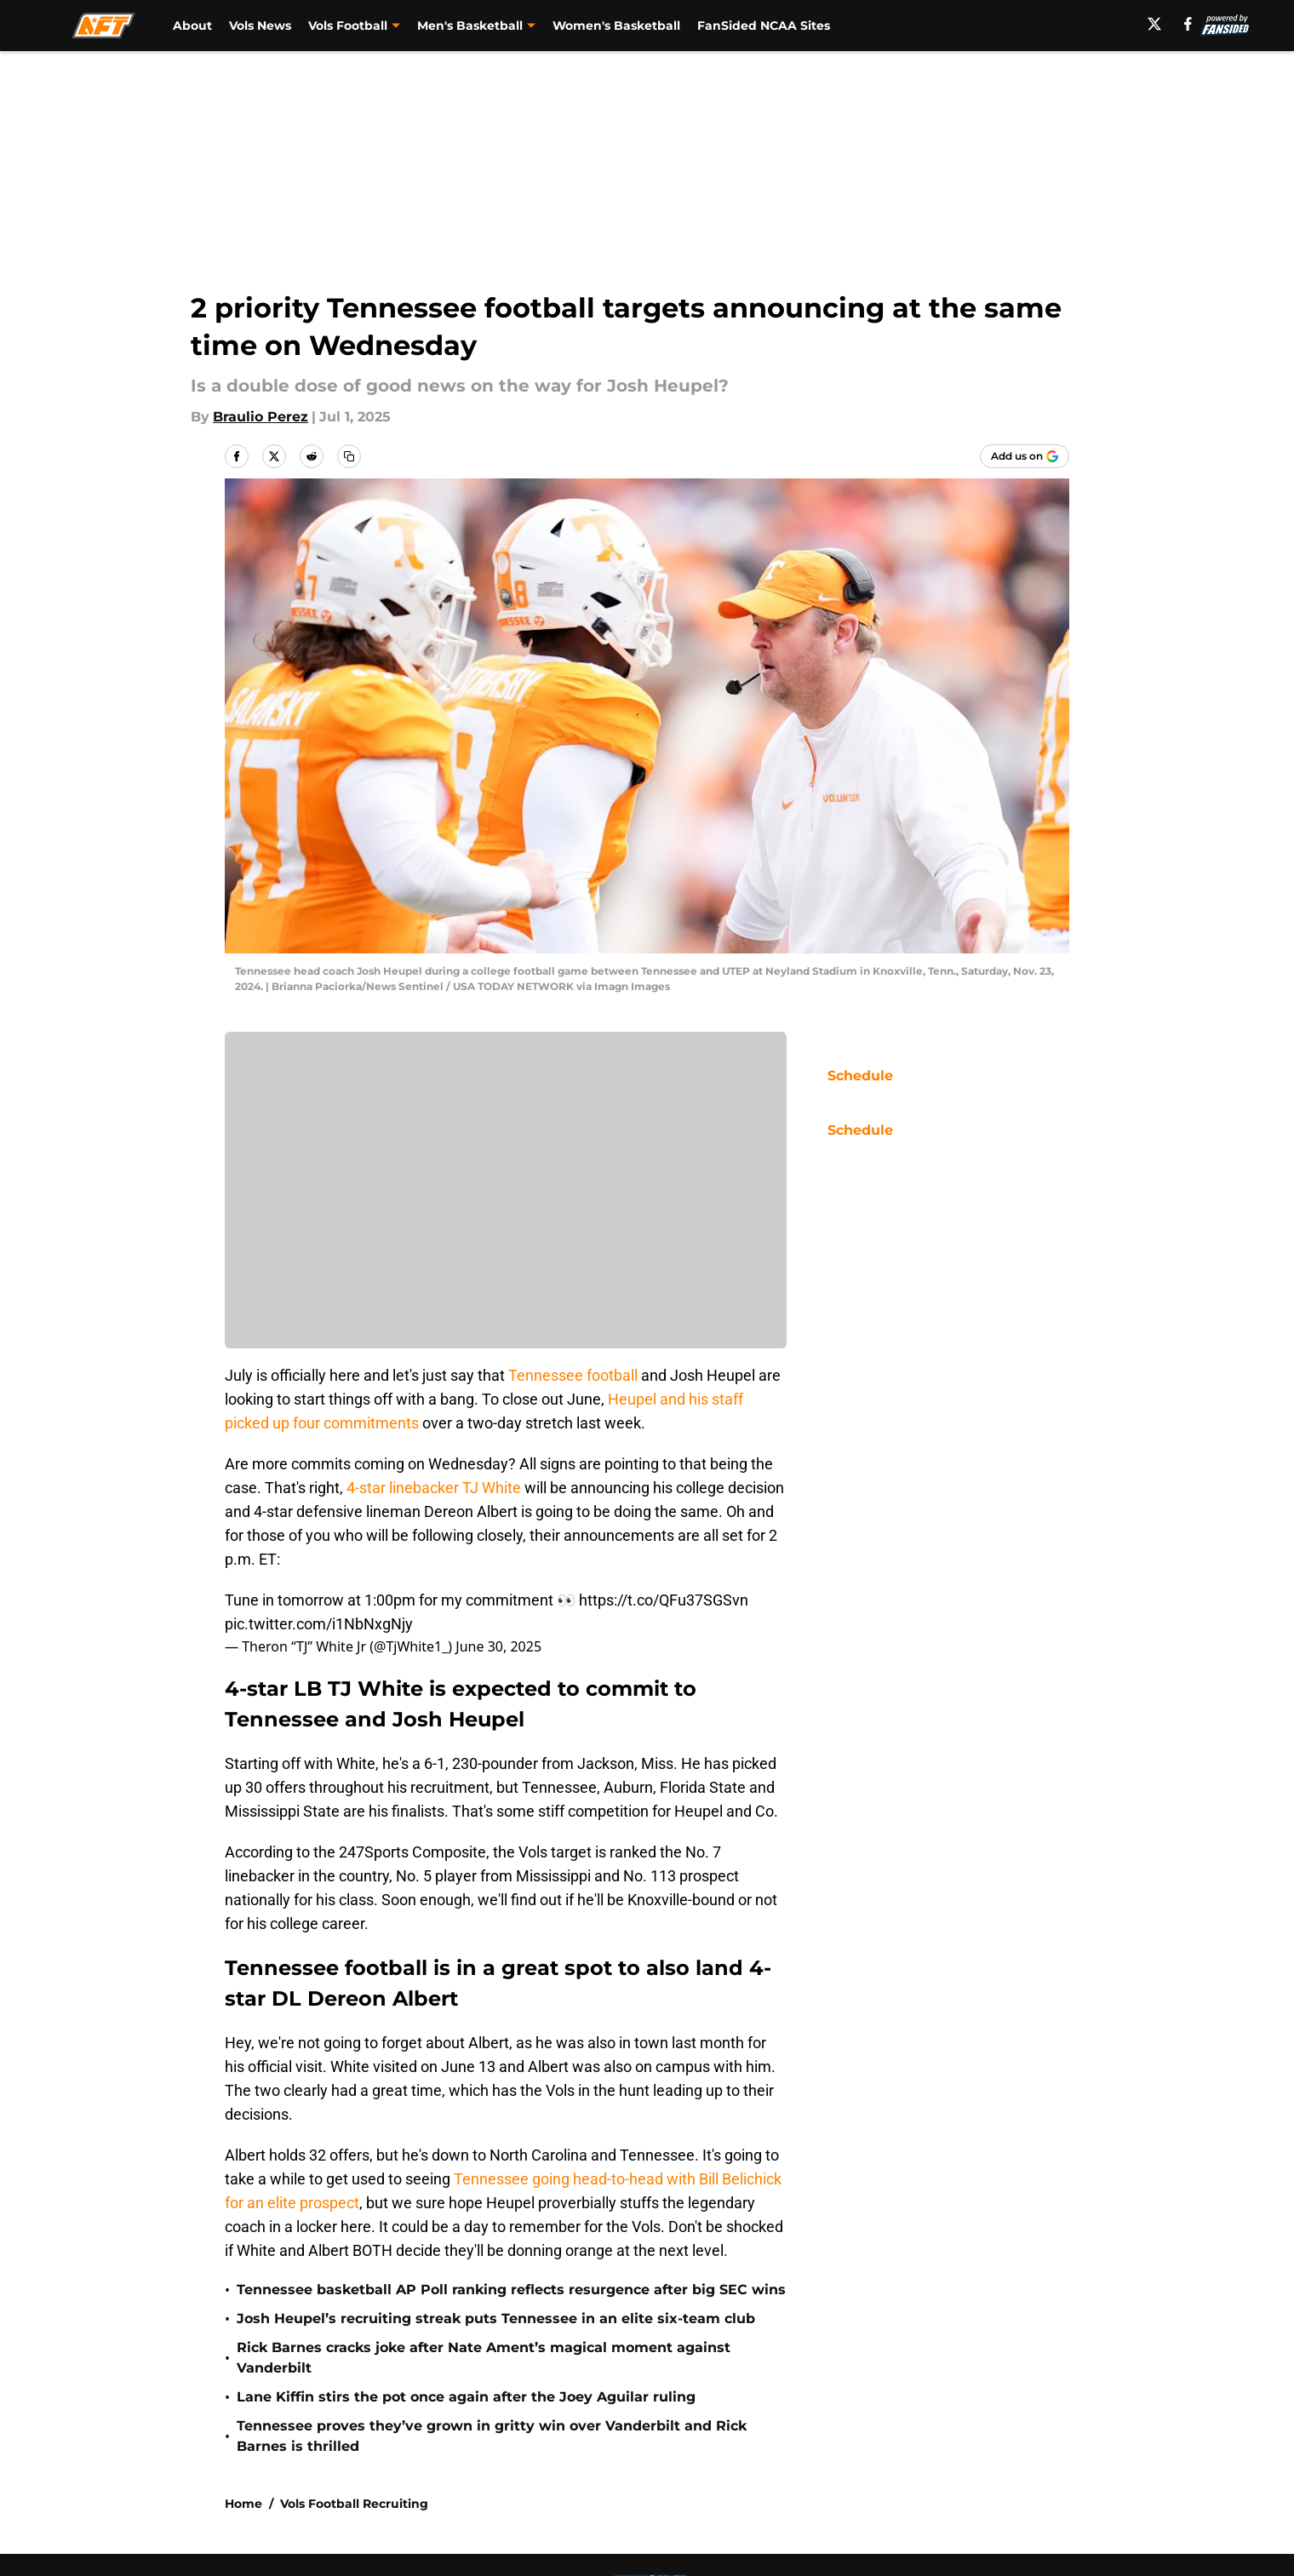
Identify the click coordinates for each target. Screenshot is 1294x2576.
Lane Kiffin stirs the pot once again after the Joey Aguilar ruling (466, 2397)
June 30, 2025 (498, 1646)
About (192, 25)
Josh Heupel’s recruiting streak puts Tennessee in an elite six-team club (496, 2318)
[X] (1154, 24)
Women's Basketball (616, 25)
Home (243, 2503)
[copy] (349, 456)
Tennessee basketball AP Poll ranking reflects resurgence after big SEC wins (511, 2289)
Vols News (260, 25)
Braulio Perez (260, 417)
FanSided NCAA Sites (763, 25)
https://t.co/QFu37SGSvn (663, 1600)
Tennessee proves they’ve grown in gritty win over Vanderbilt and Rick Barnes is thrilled (492, 2436)
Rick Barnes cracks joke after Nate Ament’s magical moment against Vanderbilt (483, 2357)
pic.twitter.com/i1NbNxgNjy (319, 1624)
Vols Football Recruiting (354, 2503)
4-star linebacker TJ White (433, 1488)
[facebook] (1188, 24)
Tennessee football (573, 1375)
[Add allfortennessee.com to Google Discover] (1024, 456)
